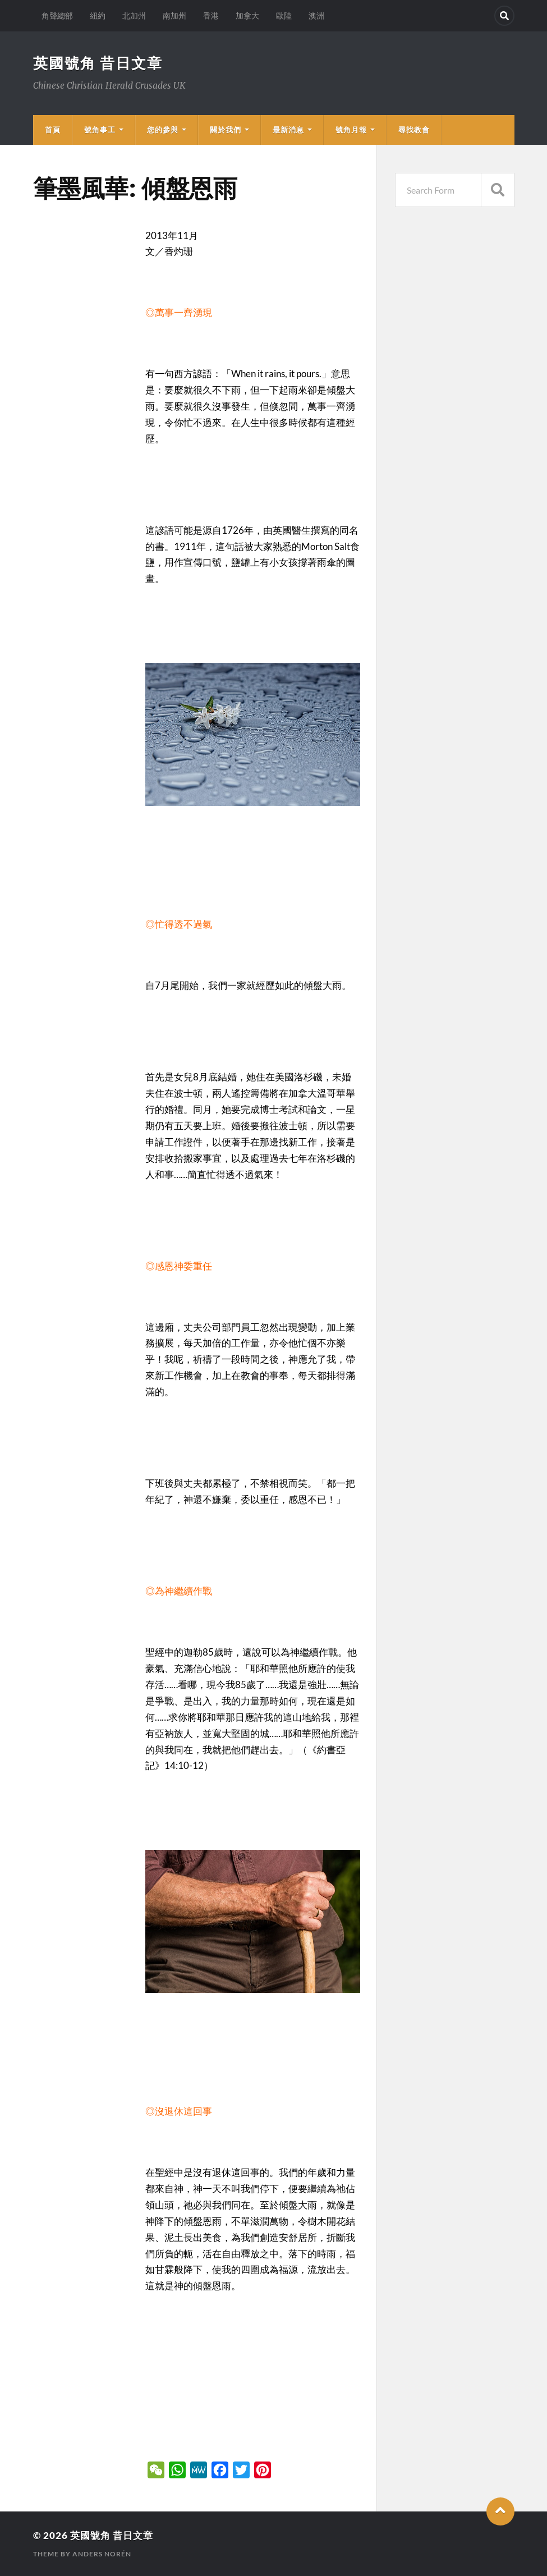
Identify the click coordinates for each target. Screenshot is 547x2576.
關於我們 (225, 129)
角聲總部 (57, 15)
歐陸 (284, 15)
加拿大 (247, 15)
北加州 (134, 15)
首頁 (53, 129)
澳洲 (316, 15)
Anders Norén (101, 2554)
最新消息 (288, 129)
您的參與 (162, 129)
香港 (211, 15)
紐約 (97, 15)
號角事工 (100, 129)
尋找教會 (414, 129)
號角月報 (351, 129)
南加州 (174, 15)
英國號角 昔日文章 (98, 62)
